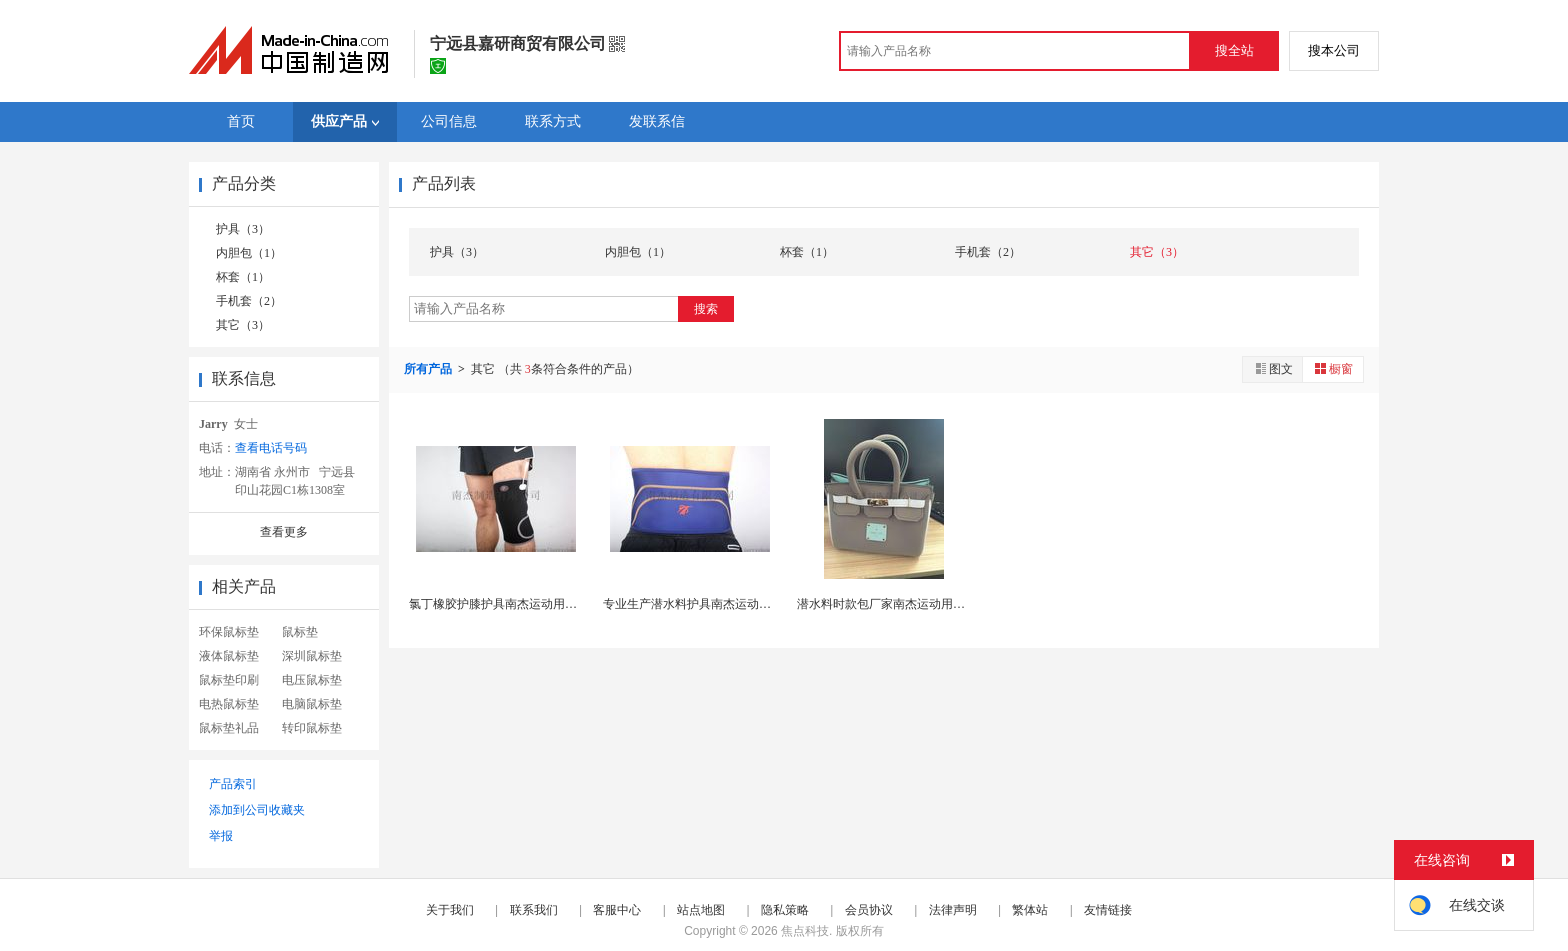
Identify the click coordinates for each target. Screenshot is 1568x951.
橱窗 (1333, 368)
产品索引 (233, 784)
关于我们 (450, 910)
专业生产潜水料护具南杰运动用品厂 (699, 604)
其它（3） (243, 325)
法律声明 (953, 910)
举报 (221, 836)
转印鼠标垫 (312, 728)
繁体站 (1030, 910)
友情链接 (1108, 910)
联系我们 (534, 910)
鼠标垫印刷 (229, 680)
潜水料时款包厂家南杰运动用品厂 (887, 604)
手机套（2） (249, 301)
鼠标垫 (300, 632)
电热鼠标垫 (229, 704)
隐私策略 (785, 910)
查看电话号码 (271, 448)
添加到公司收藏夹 (257, 810)
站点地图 (701, 910)
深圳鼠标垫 (312, 656)
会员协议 (869, 910)
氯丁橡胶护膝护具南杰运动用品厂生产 (511, 604)
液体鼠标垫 (229, 656)
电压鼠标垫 (312, 680)
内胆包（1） (249, 253)
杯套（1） (243, 277)
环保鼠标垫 (229, 632)
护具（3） (243, 229)
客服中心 (617, 910)
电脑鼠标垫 (312, 704)
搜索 (706, 309)
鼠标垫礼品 (229, 728)
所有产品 (429, 369)
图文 (1273, 368)
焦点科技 (805, 931)
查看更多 (284, 532)
